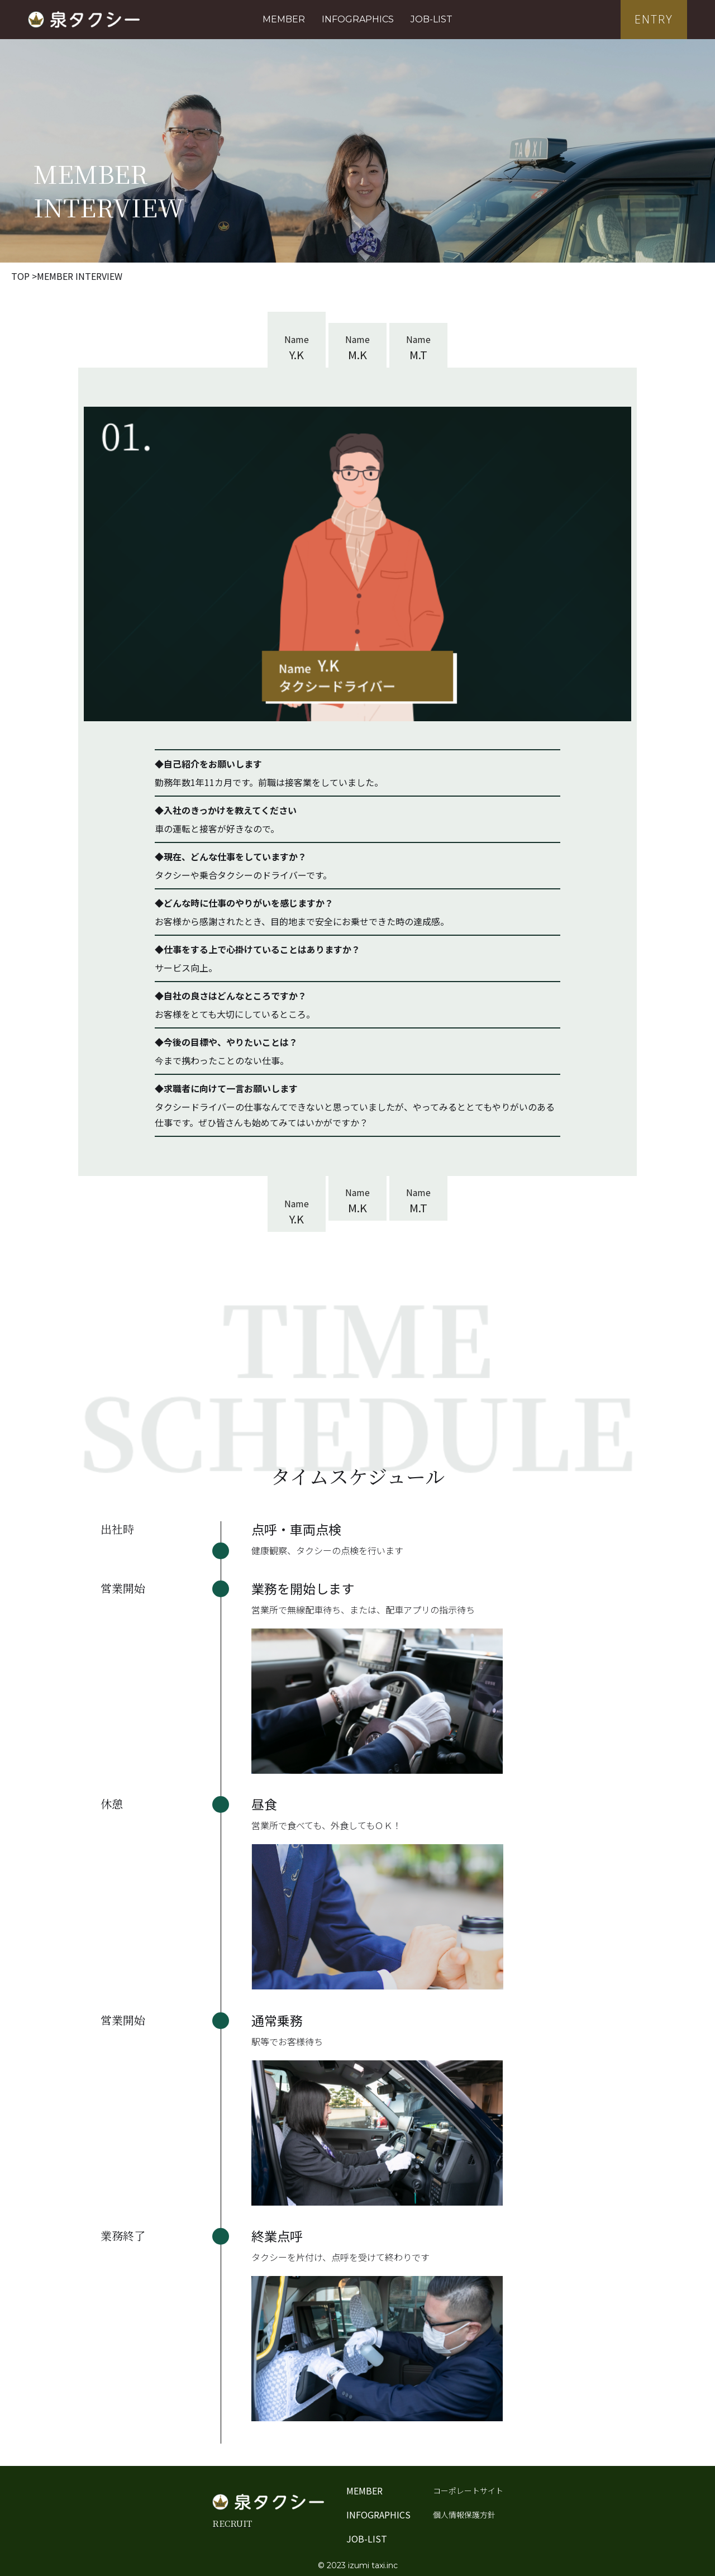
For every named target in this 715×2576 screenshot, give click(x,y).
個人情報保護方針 (464, 2514)
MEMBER (284, 19)
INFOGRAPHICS (358, 19)
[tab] (297, 340)
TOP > (24, 276)
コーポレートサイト (468, 2490)
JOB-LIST (431, 19)
